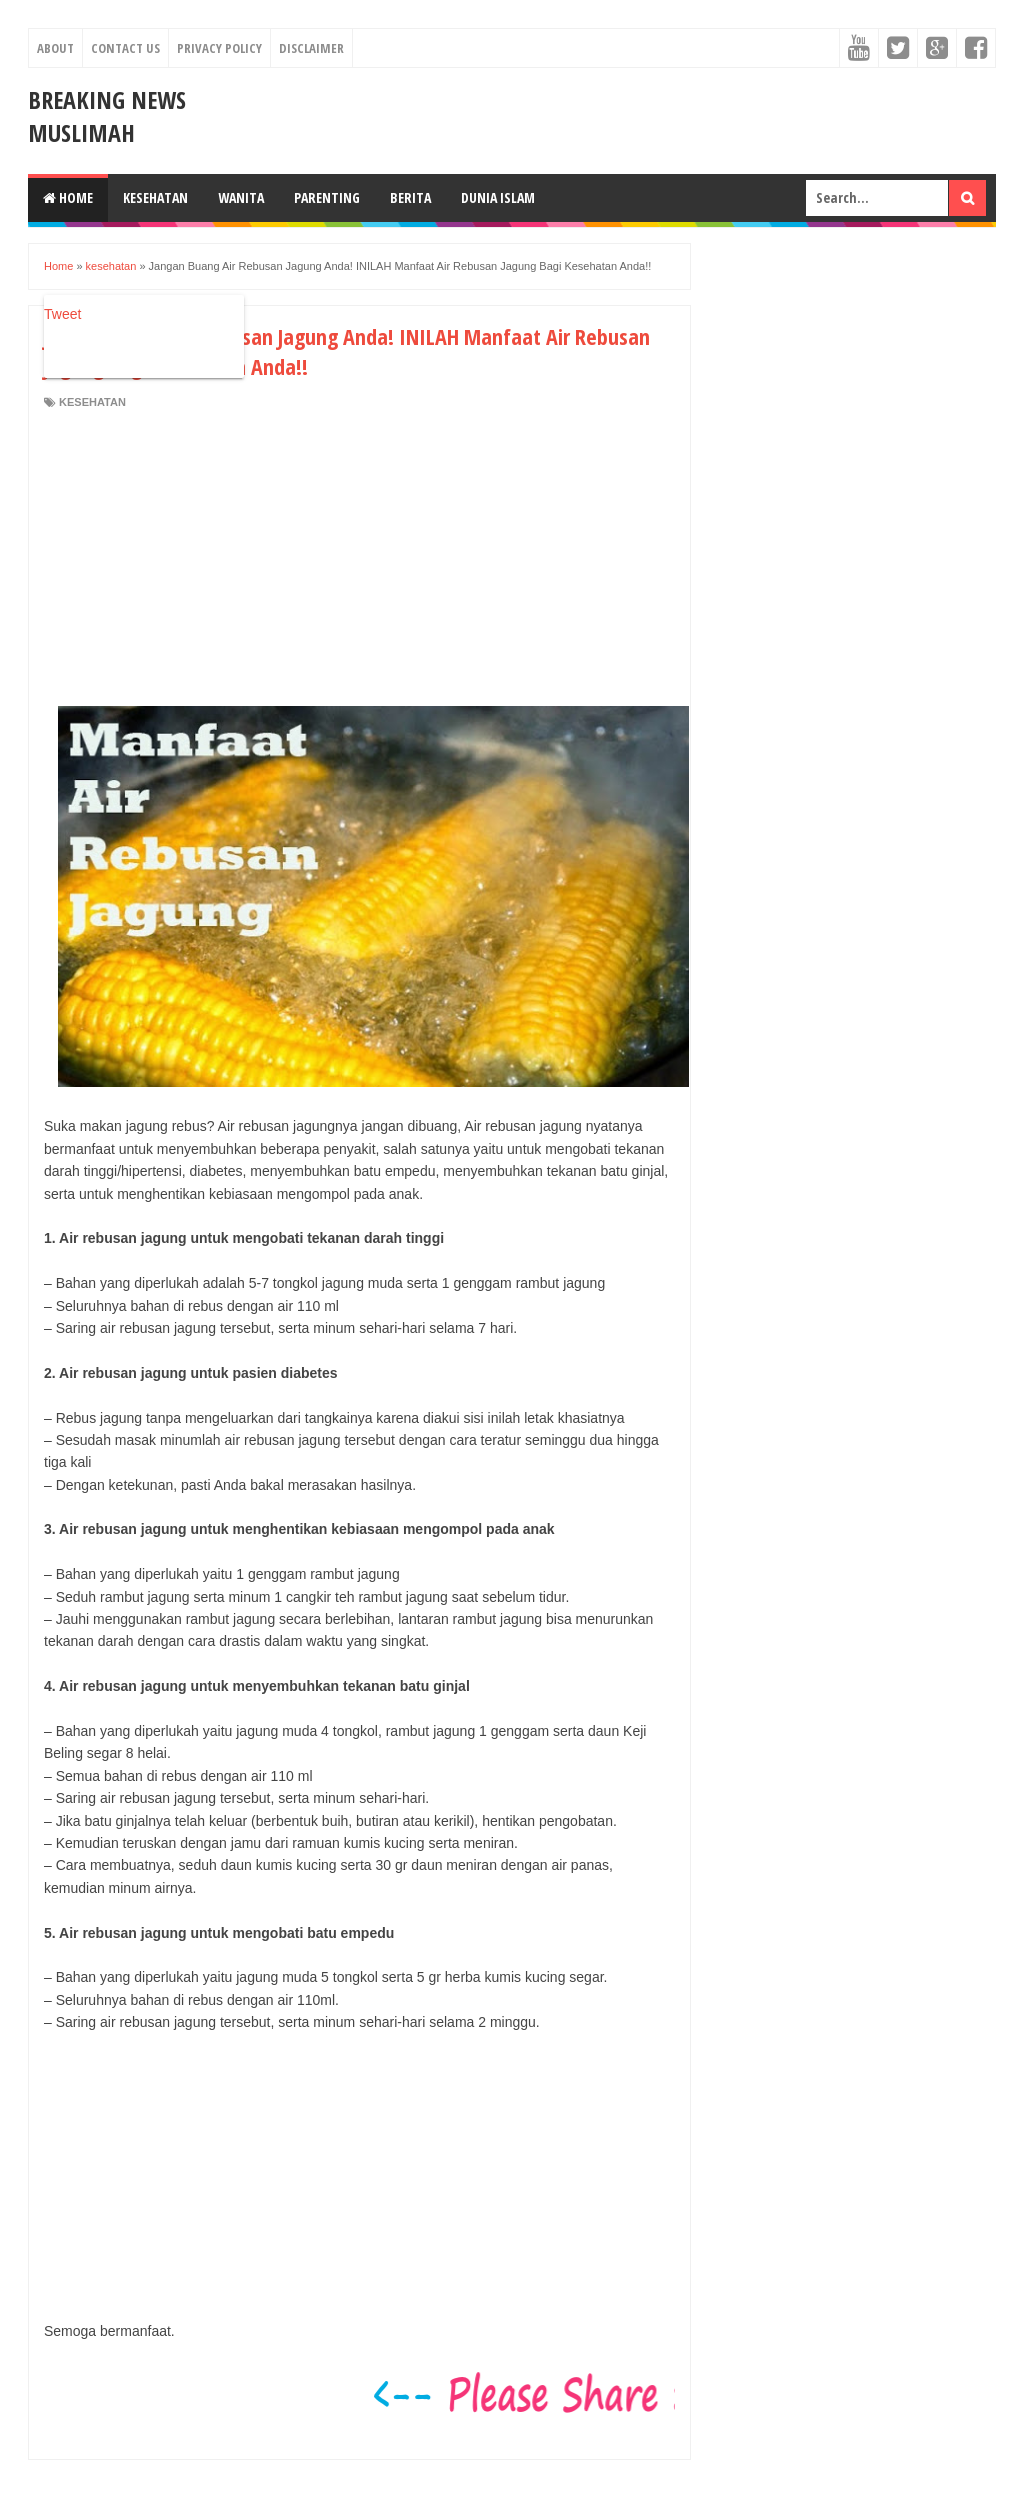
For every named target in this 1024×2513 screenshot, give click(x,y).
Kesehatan (155, 197)
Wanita (241, 197)
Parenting (327, 197)
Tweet (62, 314)
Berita (410, 197)
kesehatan (92, 402)
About (55, 48)
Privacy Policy (219, 48)
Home (68, 197)
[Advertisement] (212, 560)
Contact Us (125, 48)
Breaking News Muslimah (107, 116)
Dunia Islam (498, 197)
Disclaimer (311, 48)
